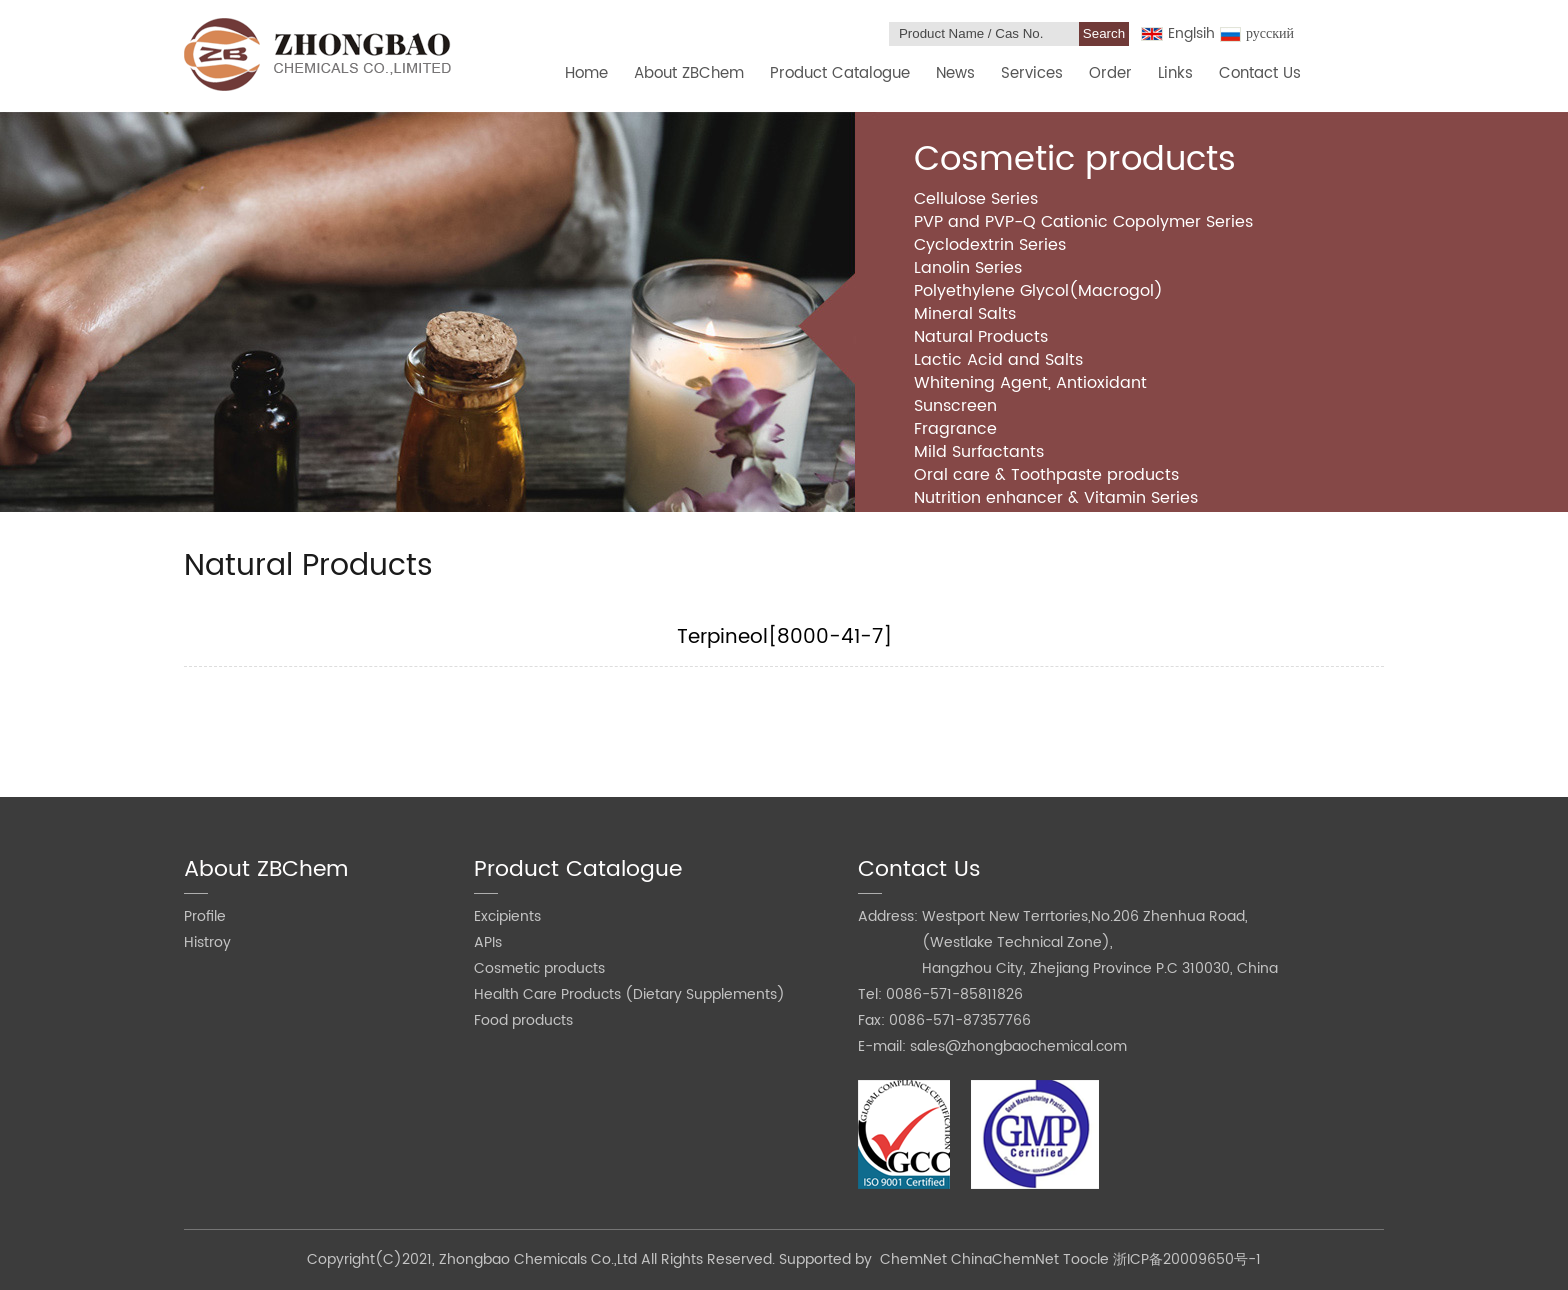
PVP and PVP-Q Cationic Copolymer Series (1083, 222)
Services (1032, 73)
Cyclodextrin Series (990, 245)
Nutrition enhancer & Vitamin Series (1056, 498)
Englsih (1178, 33)
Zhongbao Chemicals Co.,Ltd (540, 1259)
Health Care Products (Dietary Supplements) (629, 994)
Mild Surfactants (979, 452)
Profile (205, 916)
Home (586, 73)
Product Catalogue (840, 73)
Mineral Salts (965, 314)
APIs (488, 942)
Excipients (507, 916)
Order (1110, 73)
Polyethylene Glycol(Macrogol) (1038, 291)
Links (1175, 73)
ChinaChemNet (1005, 1259)
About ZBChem (689, 73)
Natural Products (981, 337)
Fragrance (955, 429)
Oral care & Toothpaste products (1046, 475)
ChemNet (913, 1259)
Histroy (207, 942)
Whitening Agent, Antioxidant (1030, 383)
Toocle (1086, 1259)
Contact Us (1260, 73)
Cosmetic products (539, 968)
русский (1257, 33)
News (955, 73)
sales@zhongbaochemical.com (1018, 1046)
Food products (523, 1020)
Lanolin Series (968, 268)
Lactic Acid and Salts (998, 360)
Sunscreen (955, 406)
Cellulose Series (976, 199)
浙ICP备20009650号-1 (1187, 1259)
